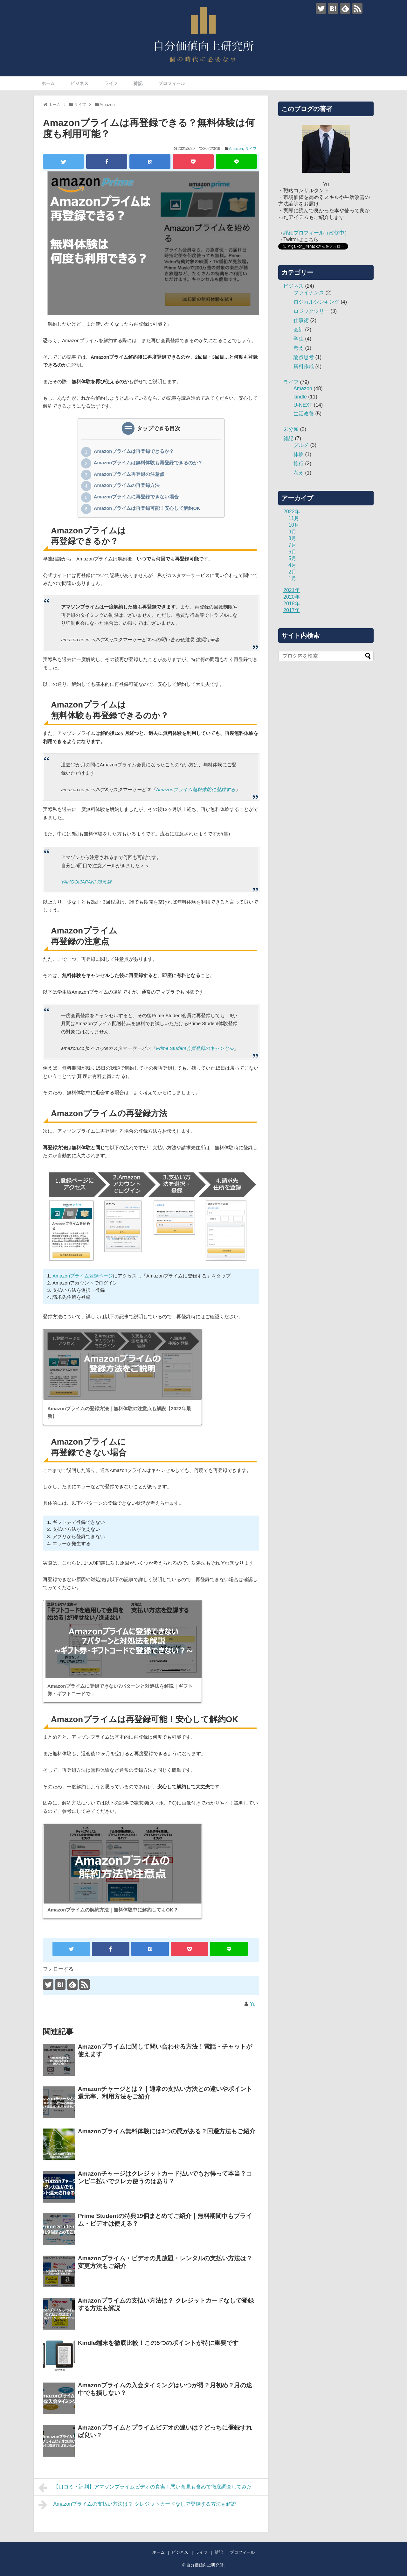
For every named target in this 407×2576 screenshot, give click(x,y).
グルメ (301, 445)
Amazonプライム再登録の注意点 (129, 474)
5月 (292, 558)
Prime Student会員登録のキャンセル (195, 1048)
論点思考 (303, 357)
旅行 (298, 463)
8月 (292, 538)
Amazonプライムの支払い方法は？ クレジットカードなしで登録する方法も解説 (137, 2505)
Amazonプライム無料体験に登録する (195, 789)
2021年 (291, 590)
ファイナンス (308, 292)
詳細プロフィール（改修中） (316, 233)
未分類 (291, 429)
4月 (292, 565)
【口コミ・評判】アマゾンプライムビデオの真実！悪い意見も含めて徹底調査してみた (145, 2487)
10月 (293, 525)
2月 (292, 571)
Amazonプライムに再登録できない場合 (136, 497)
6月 (292, 551)
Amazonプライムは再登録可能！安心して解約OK (147, 508)
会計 (298, 329)
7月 (292, 545)
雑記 (138, 83)
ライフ (111, 83)
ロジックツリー (311, 311)
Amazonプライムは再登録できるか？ (134, 451)
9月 (292, 531)
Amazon (236, 148)
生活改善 (303, 413)
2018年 (291, 603)
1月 (292, 578)
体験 (298, 454)
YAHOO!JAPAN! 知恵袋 (86, 881)
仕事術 (301, 320)
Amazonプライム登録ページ (82, 1275)
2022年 (291, 511)
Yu (253, 2004)
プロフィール (171, 83)
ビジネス (79, 83)
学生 (298, 338)
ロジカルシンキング (316, 302)
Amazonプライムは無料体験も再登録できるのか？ (148, 463)
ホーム (48, 83)
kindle (300, 396)
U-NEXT (302, 405)
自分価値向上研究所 (205, 2565)
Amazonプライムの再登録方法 (127, 485)
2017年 (291, 610)
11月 (293, 518)
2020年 (291, 597)
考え (298, 348)
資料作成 (303, 366)
